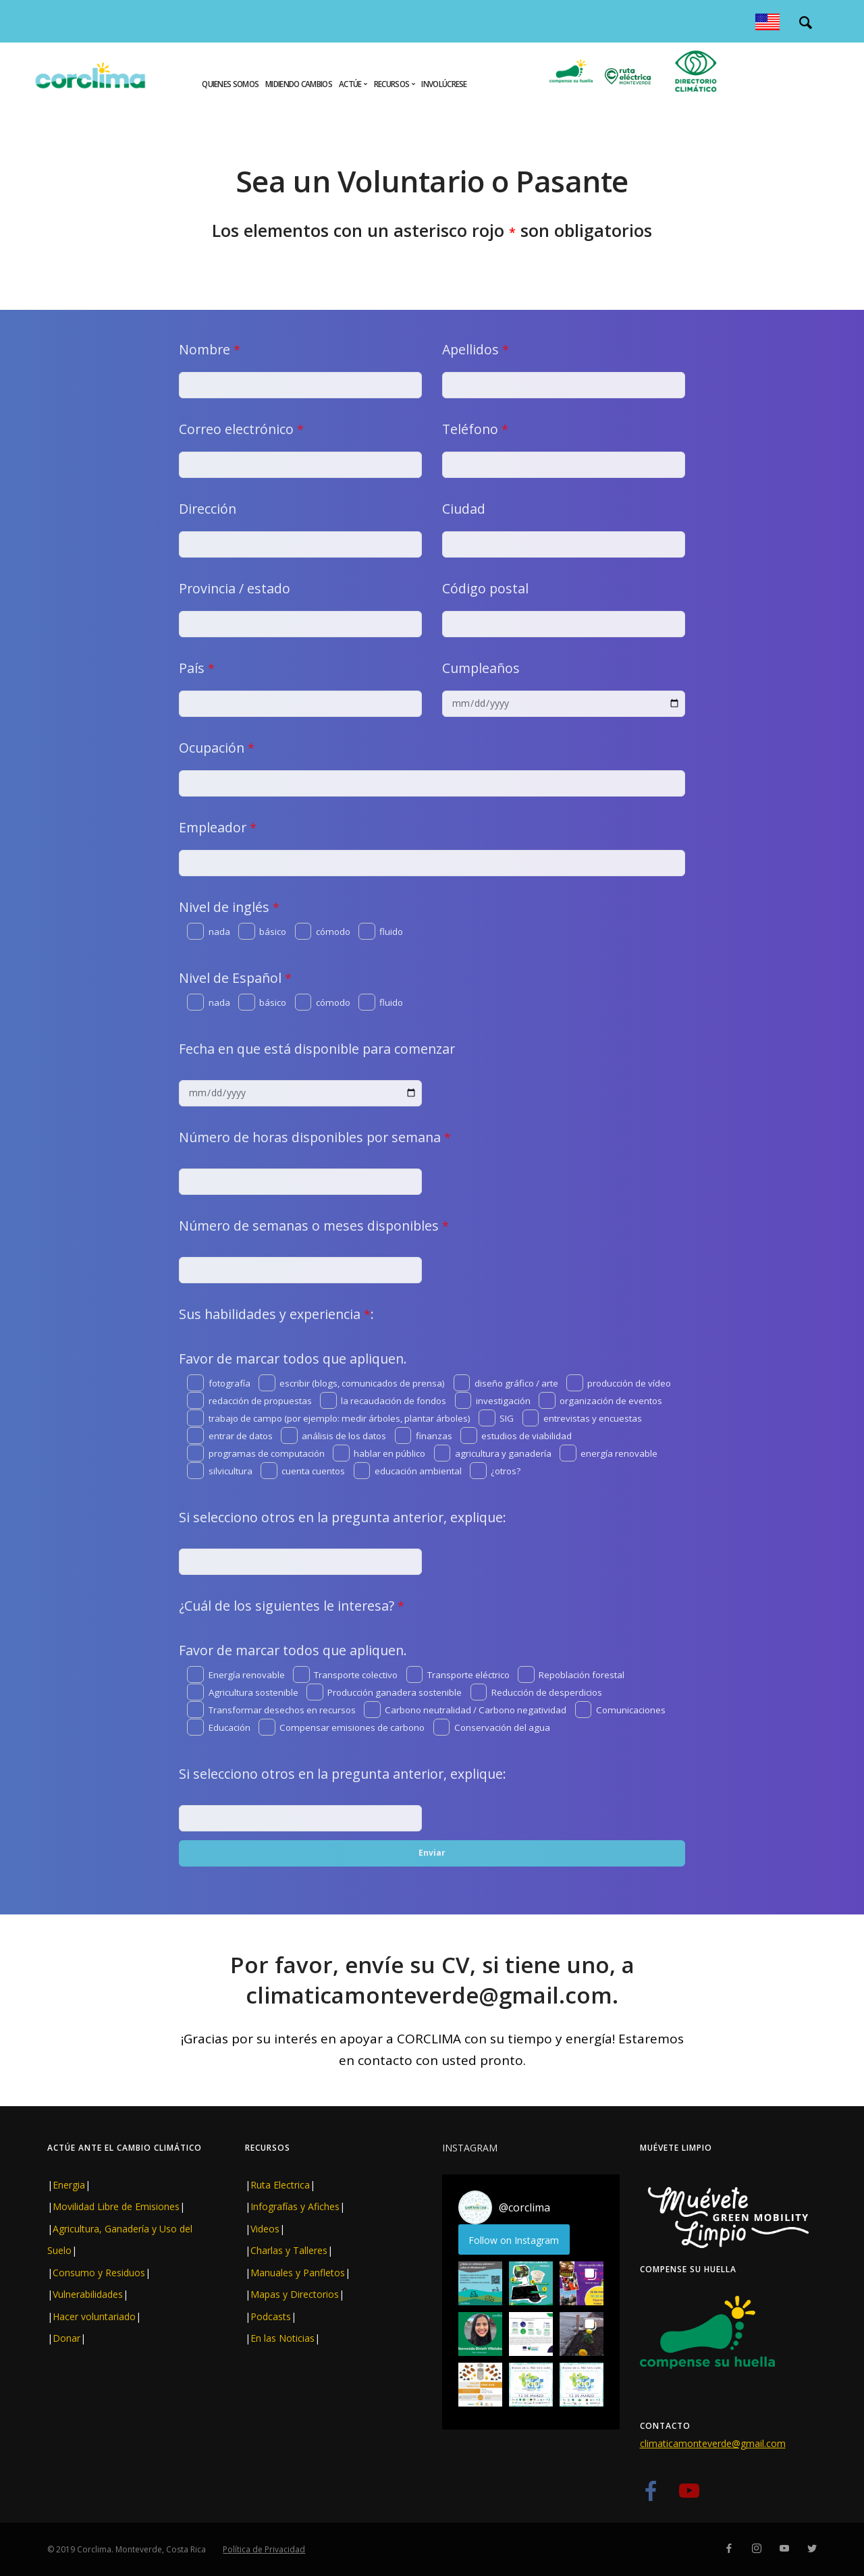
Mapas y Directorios (294, 2294)
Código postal (485, 588)
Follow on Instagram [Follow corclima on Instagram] (513, 2240)
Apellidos (475, 349)
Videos (264, 2228)
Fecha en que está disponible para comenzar (317, 1049)
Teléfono (475, 429)
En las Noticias (282, 2338)
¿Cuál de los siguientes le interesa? (291, 1605)
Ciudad (463, 509)
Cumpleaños (481, 668)
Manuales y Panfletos (297, 2272)
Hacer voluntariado (94, 2316)
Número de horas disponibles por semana (315, 1137)
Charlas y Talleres (288, 2250)
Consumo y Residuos (99, 2272)
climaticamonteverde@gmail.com (713, 2443)
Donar (66, 2338)
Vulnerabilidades (88, 2294)
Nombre (209, 349)
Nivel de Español (235, 978)
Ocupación (216, 748)
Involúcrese (443, 84)
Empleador (217, 827)
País (197, 668)
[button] (480, 2283)
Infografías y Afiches (295, 2206)
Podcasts (270, 2316)
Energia (69, 2184)
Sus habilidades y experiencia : (276, 1314)
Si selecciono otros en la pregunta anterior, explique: (342, 1517)
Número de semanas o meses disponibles (314, 1225)
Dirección (207, 509)
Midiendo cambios (298, 84)
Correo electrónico (241, 429)
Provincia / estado (234, 588)
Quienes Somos (230, 84)
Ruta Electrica (280, 2184)
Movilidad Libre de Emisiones (116, 2206)
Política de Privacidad (264, 2549)
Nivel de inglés (229, 907)
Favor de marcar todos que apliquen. (293, 1358)
